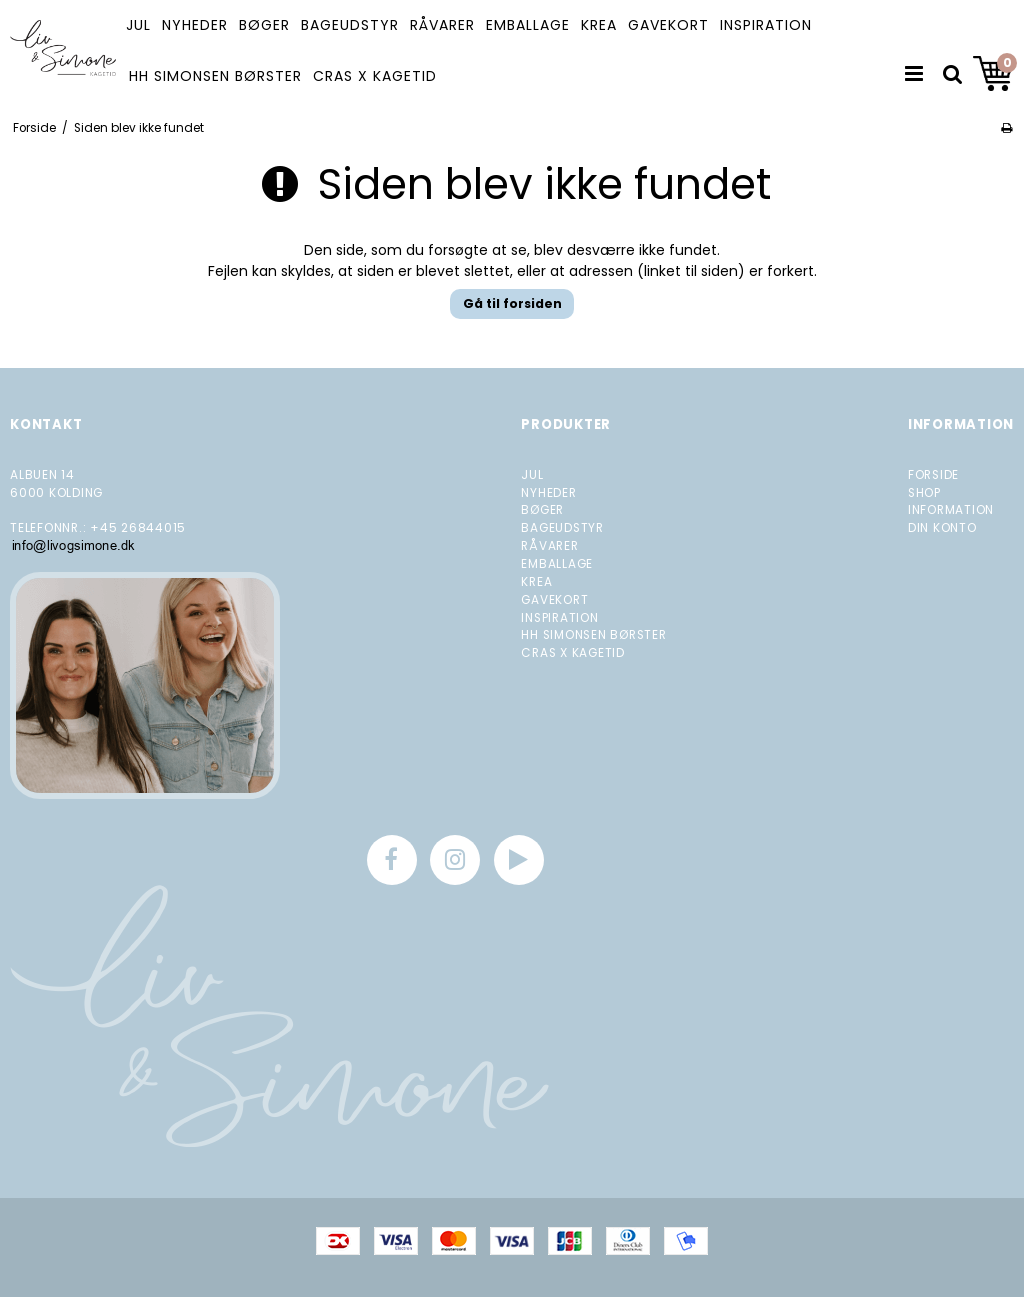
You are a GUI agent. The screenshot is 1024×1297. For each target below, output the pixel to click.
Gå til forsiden (512, 303)
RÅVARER (442, 25)
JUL (138, 25)
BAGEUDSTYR (350, 25)
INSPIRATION (766, 25)
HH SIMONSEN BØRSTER (215, 76)
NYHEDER (195, 25)
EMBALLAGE (528, 25)
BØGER (264, 25)
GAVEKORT (668, 25)
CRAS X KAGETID (375, 76)
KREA (599, 25)
